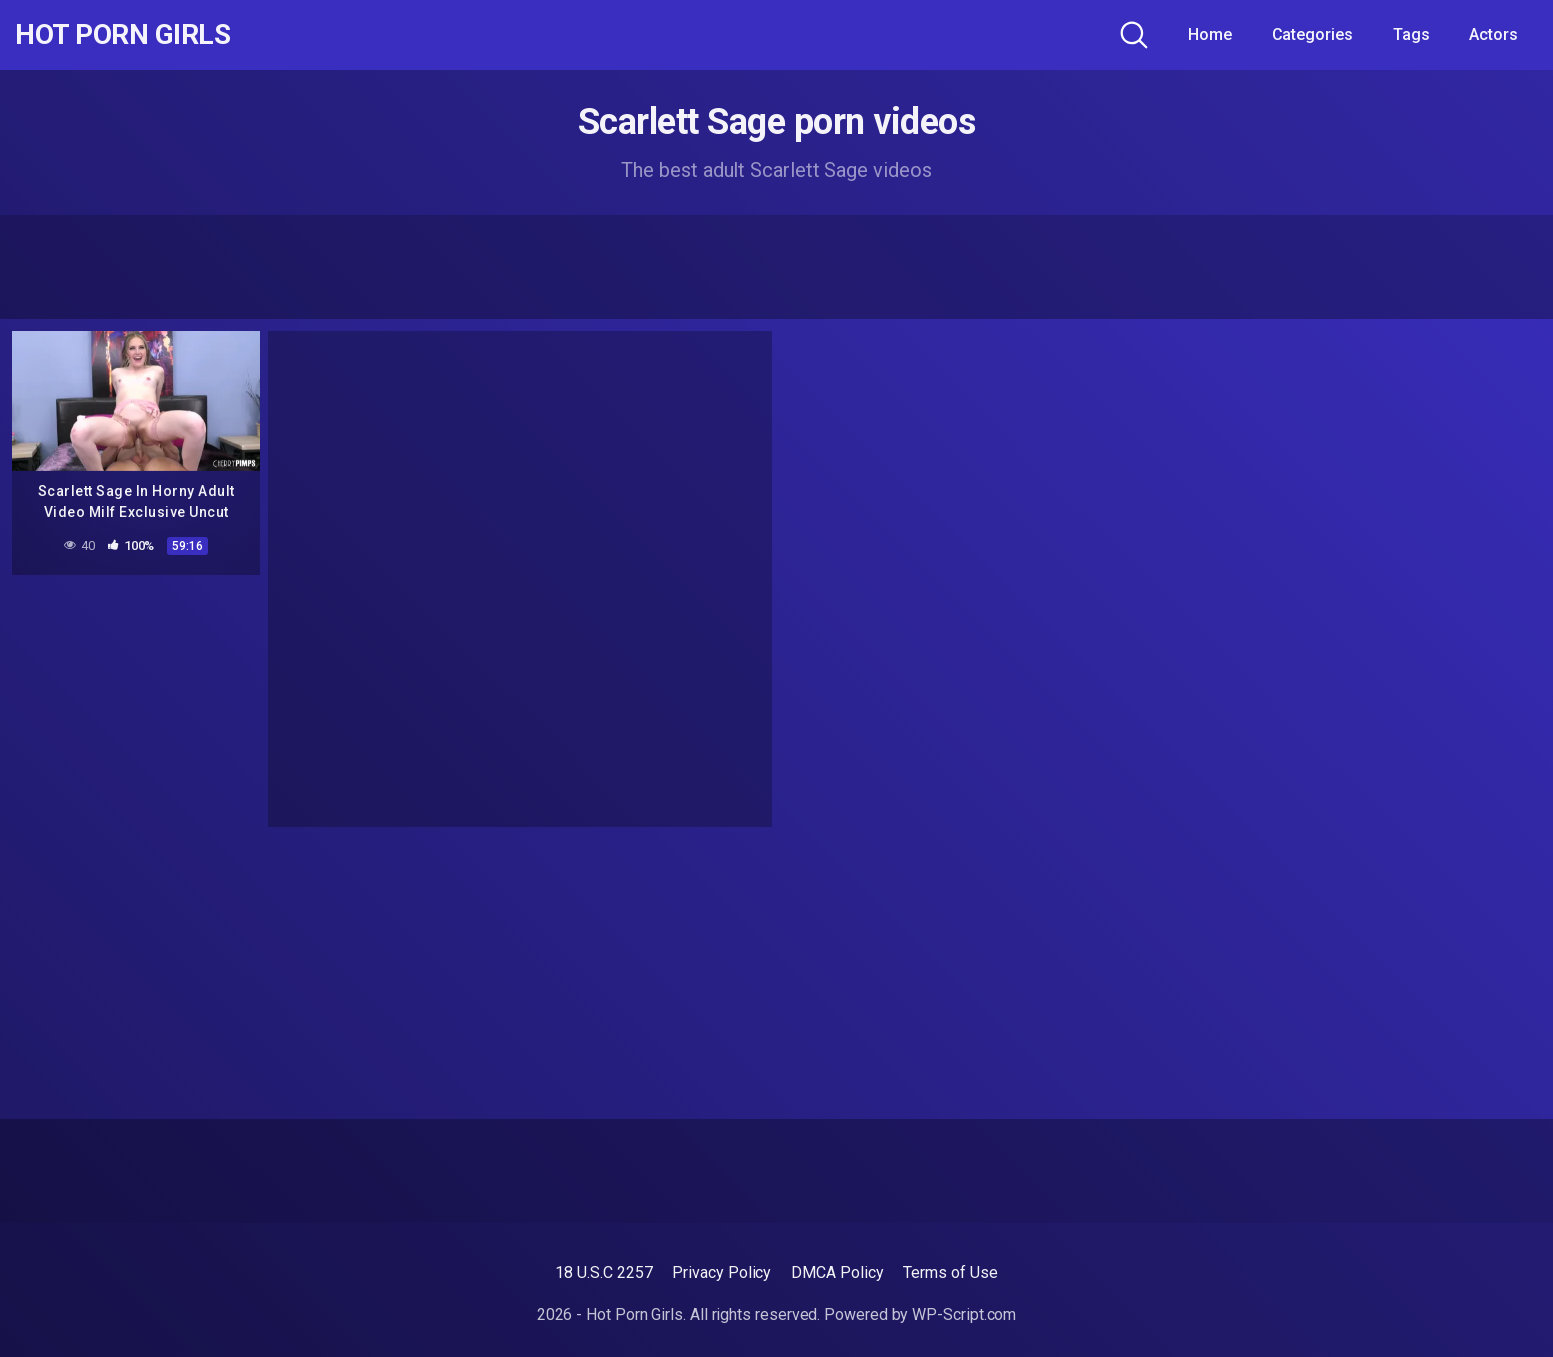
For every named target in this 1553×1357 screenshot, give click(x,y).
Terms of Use (950, 1272)
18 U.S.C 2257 (603, 1272)
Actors (1493, 34)
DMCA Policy (837, 1272)
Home (1210, 34)
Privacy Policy (721, 1272)
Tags (1411, 34)
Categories (1312, 34)
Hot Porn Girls (122, 35)
